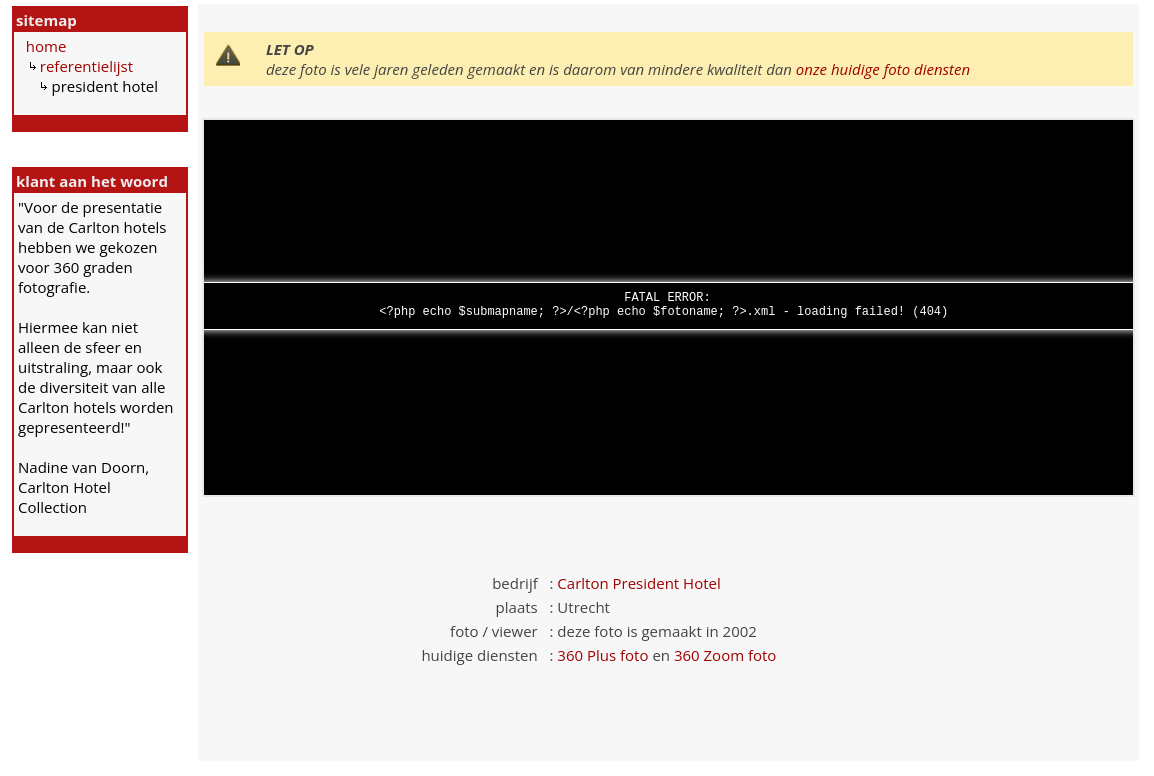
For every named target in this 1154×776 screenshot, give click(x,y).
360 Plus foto (602, 655)
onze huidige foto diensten (883, 69)
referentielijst (86, 66)
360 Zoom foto (725, 655)
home (46, 46)
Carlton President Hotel (638, 583)
